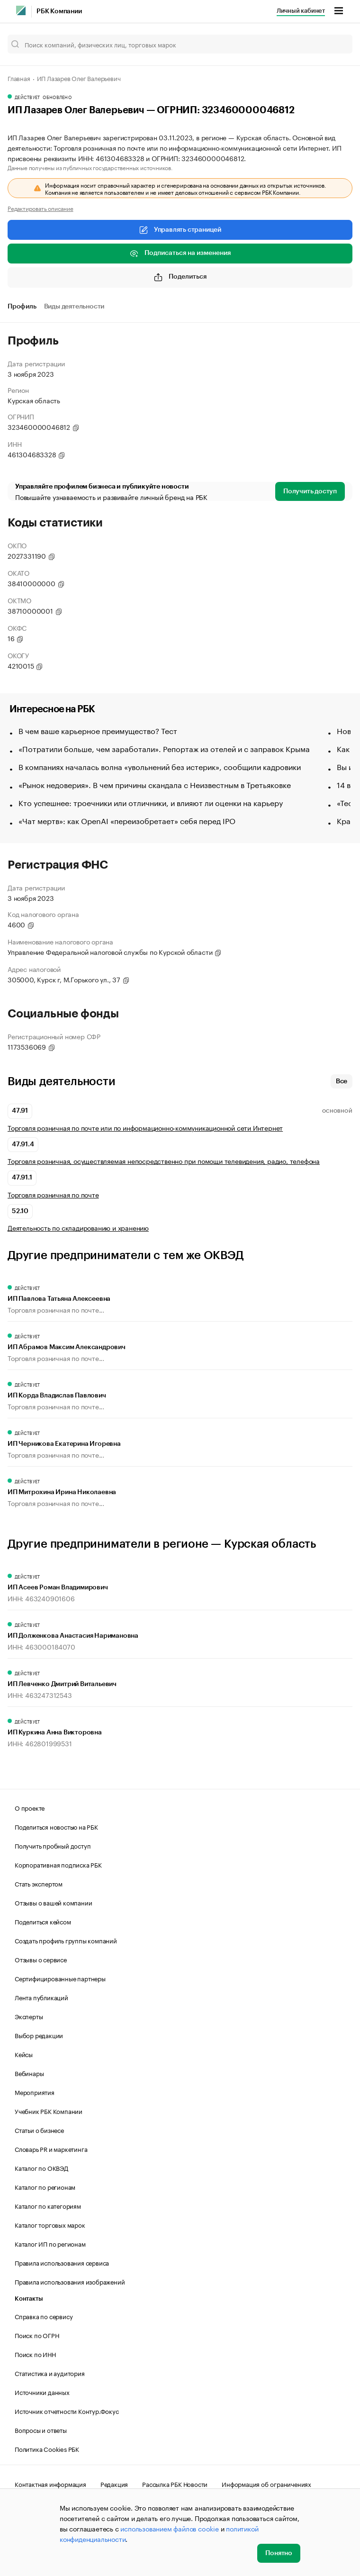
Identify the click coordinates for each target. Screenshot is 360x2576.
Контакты (29, 2298)
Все (341, 1081)
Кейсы (24, 2054)
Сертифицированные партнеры (60, 1978)
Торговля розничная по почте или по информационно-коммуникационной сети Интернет (145, 1128)
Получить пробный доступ (52, 1845)
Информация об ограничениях (266, 2483)
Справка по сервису (43, 2316)
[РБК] (21, 10)
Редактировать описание (40, 208)
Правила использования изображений (70, 2281)
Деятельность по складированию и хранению (78, 1228)
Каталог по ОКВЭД (41, 2167)
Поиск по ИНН (35, 2353)
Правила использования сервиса (62, 2262)
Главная (19, 77)
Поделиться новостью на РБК (56, 1826)
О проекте (30, 1807)
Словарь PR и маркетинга (51, 2148)
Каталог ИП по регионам (50, 2243)
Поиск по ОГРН (37, 2335)
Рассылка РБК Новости (174, 2483)
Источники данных (42, 2391)
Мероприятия (34, 2091)
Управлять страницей (180, 230)
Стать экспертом (39, 1883)
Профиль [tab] (22, 306)
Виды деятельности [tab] (74, 306)
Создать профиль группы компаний (66, 1940)
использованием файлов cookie (169, 2528)
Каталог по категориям (48, 2205)
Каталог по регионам (45, 2186)
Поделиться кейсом (43, 1921)
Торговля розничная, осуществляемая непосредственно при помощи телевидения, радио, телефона (164, 1161)
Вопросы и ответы (41, 2429)
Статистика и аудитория (50, 2372)
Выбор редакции (39, 2035)
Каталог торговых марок (50, 2224)
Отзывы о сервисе (41, 1959)
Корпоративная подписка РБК (58, 1864)
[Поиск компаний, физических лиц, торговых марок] (180, 44)
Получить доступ (310, 491)
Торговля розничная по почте (53, 1194)
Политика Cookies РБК (47, 2448)
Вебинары (29, 2072)
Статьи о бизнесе (39, 2129)
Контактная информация (50, 2483)
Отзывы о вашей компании (53, 1902)
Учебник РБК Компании (48, 2110)
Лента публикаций (41, 1997)
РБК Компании (59, 11)
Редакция (114, 2483)
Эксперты (29, 2016)
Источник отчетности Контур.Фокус (67, 2410)
